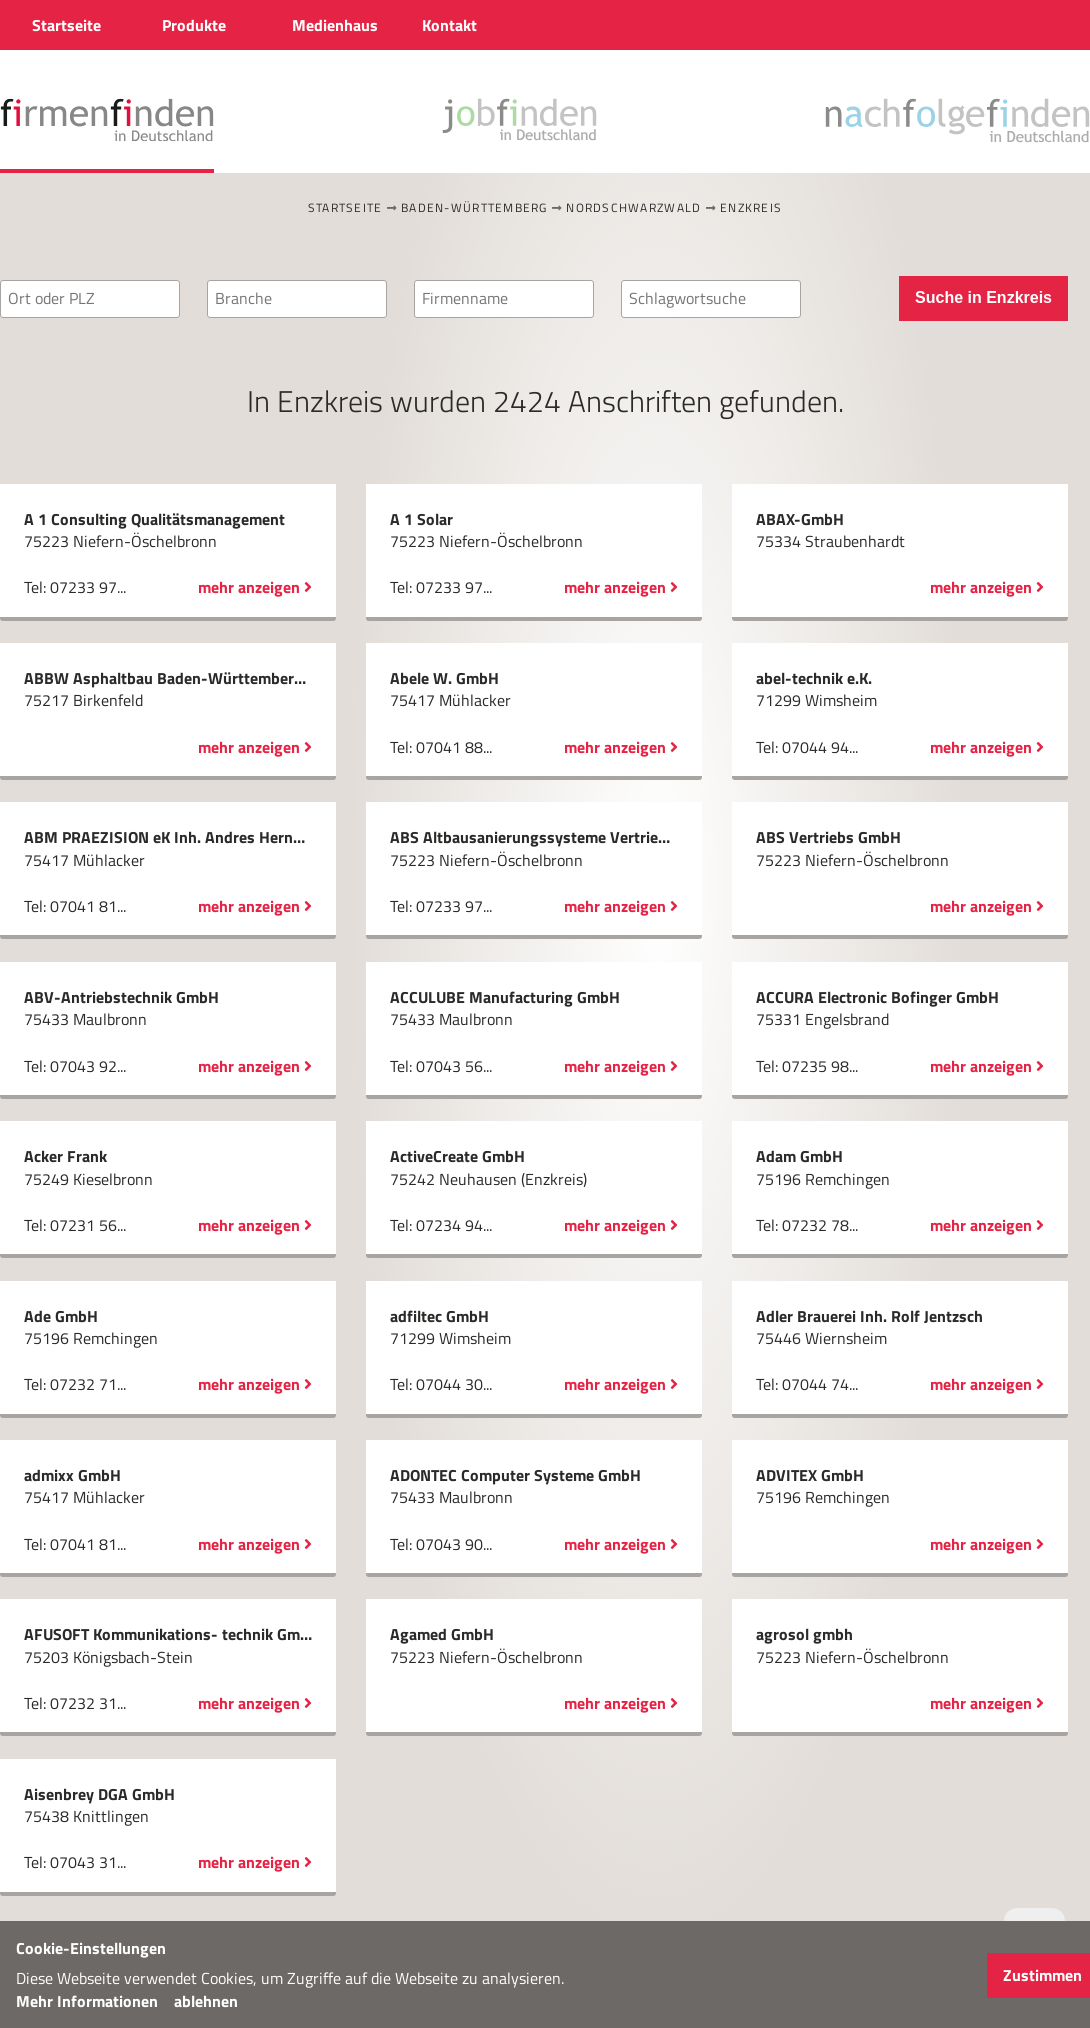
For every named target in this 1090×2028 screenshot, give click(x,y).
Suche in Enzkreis (983, 297)
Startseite (345, 207)
